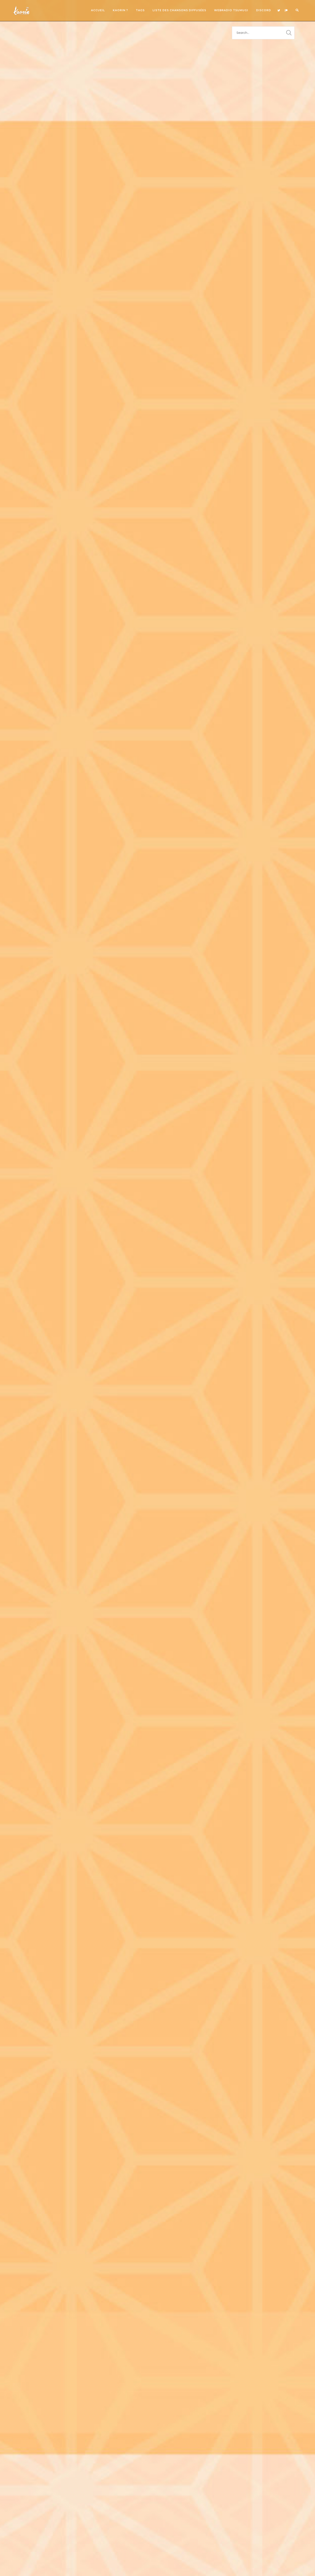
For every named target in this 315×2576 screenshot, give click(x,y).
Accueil (98, 10)
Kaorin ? (120, 10)
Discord (263, 10)
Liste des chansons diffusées (179, 10)
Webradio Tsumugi (231, 10)
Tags (140, 10)
